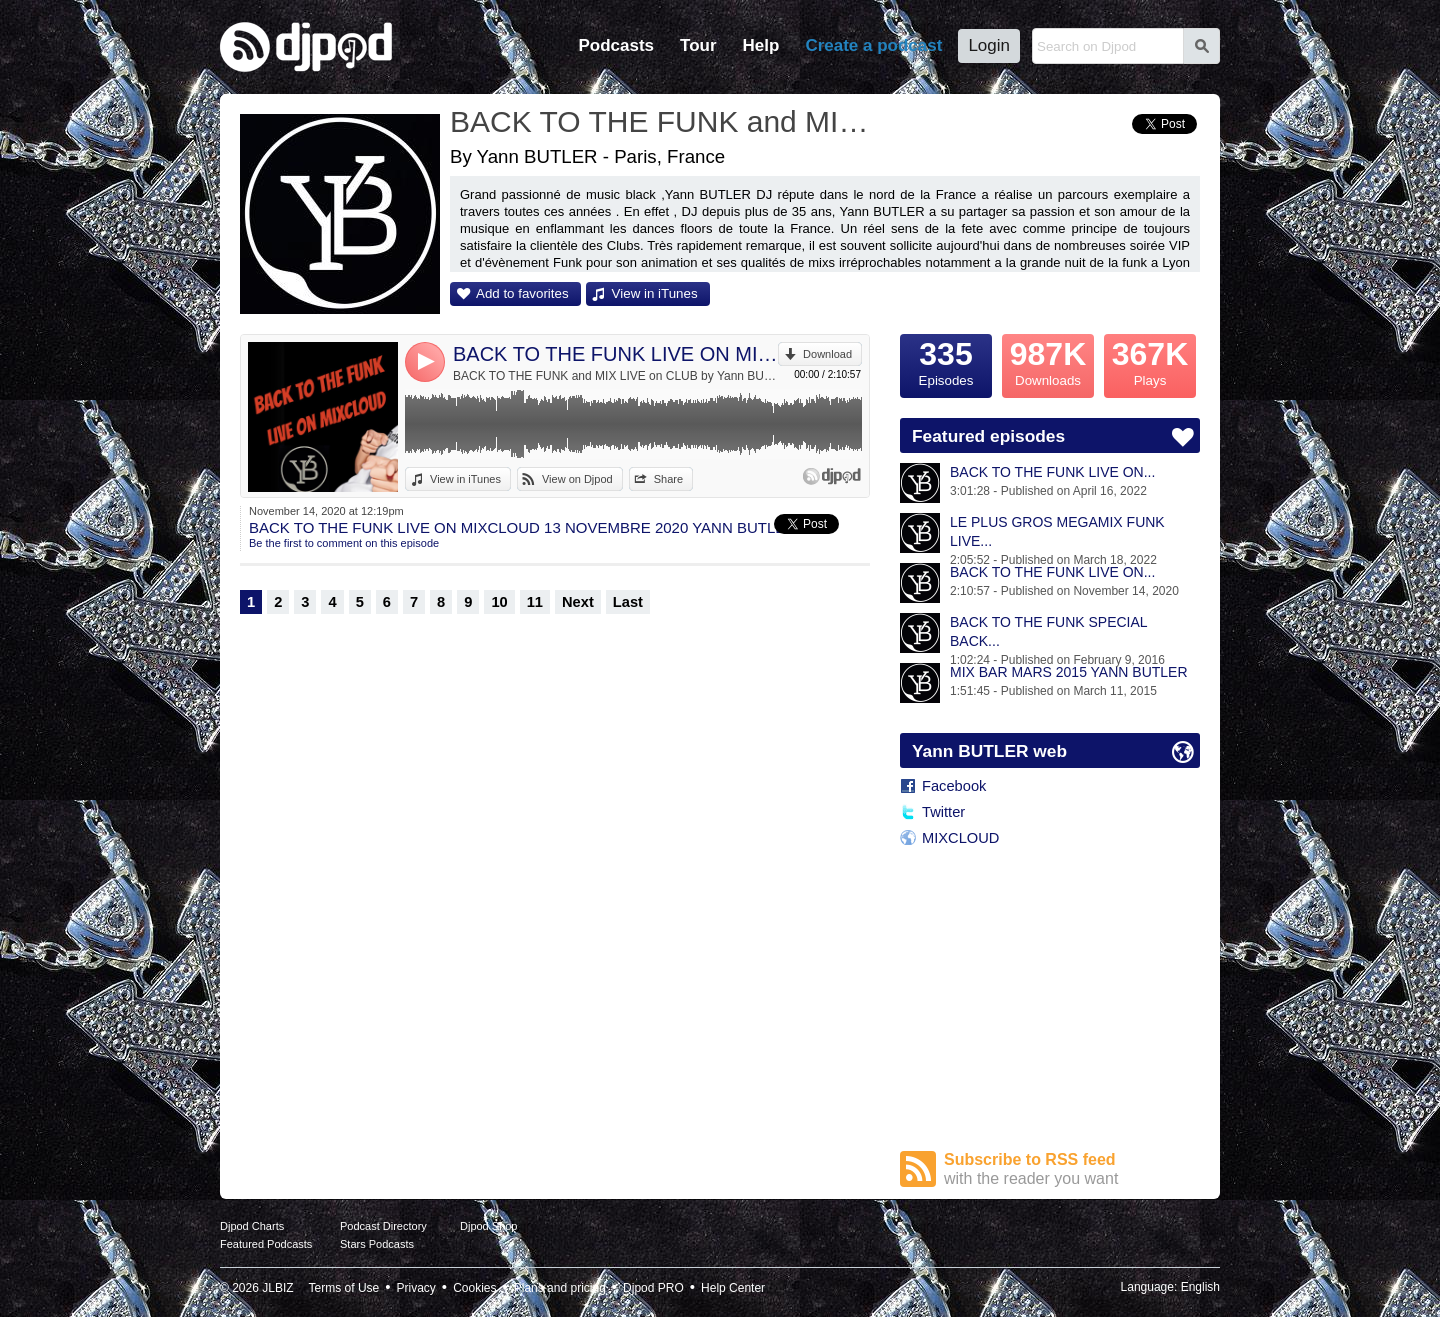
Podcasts (616, 45)
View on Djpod (577, 479)
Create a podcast (873, 45)
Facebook (954, 786)
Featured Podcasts (266, 1244)
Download (827, 354)
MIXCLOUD (960, 838)
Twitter (943, 812)
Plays (1150, 361)
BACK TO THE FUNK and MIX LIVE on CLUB (665, 121)
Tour (698, 45)
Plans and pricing (560, 1288)
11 (535, 602)
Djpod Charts (252, 1226)
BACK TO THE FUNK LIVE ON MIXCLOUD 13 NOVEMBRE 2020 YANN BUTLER (615, 354)
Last (628, 602)
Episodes (946, 361)
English (1200, 1287)
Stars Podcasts (377, 1244)
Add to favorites (522, 293)
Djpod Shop (489, 1226)
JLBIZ (277, 1288)
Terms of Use (344, 1288)
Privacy (416, 1288)
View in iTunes (655, 293)
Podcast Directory (383, 1226)
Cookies (474, 1288)
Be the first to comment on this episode (344, 543)
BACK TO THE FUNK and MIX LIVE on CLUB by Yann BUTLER (615, 376)
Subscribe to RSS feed (1072, 1169)
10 (499, 602)
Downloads (1048, 361)
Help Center (733, 1288)
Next (578, 602)
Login (989, 45)
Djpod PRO (653, 1288)
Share (668, 479)
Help (761, 45)
